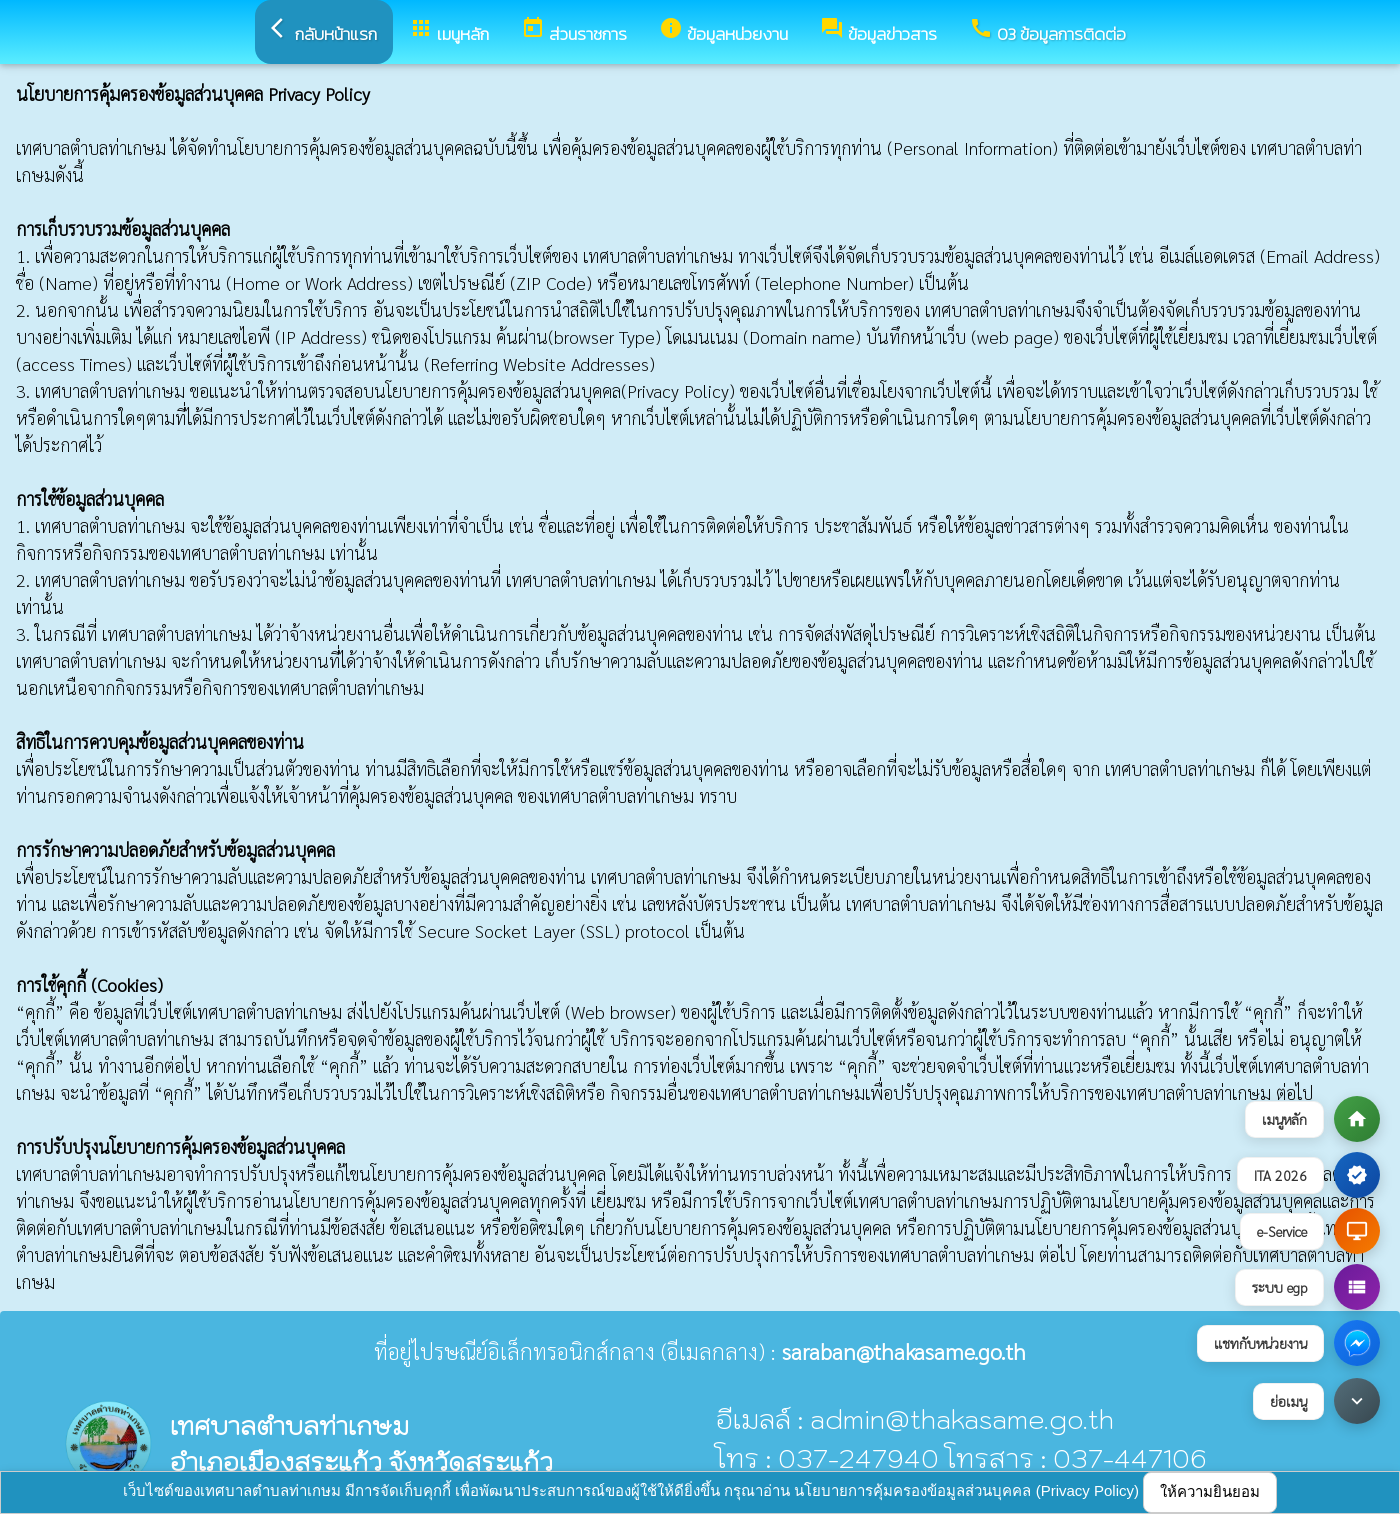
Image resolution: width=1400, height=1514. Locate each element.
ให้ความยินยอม (1210, 1491)
